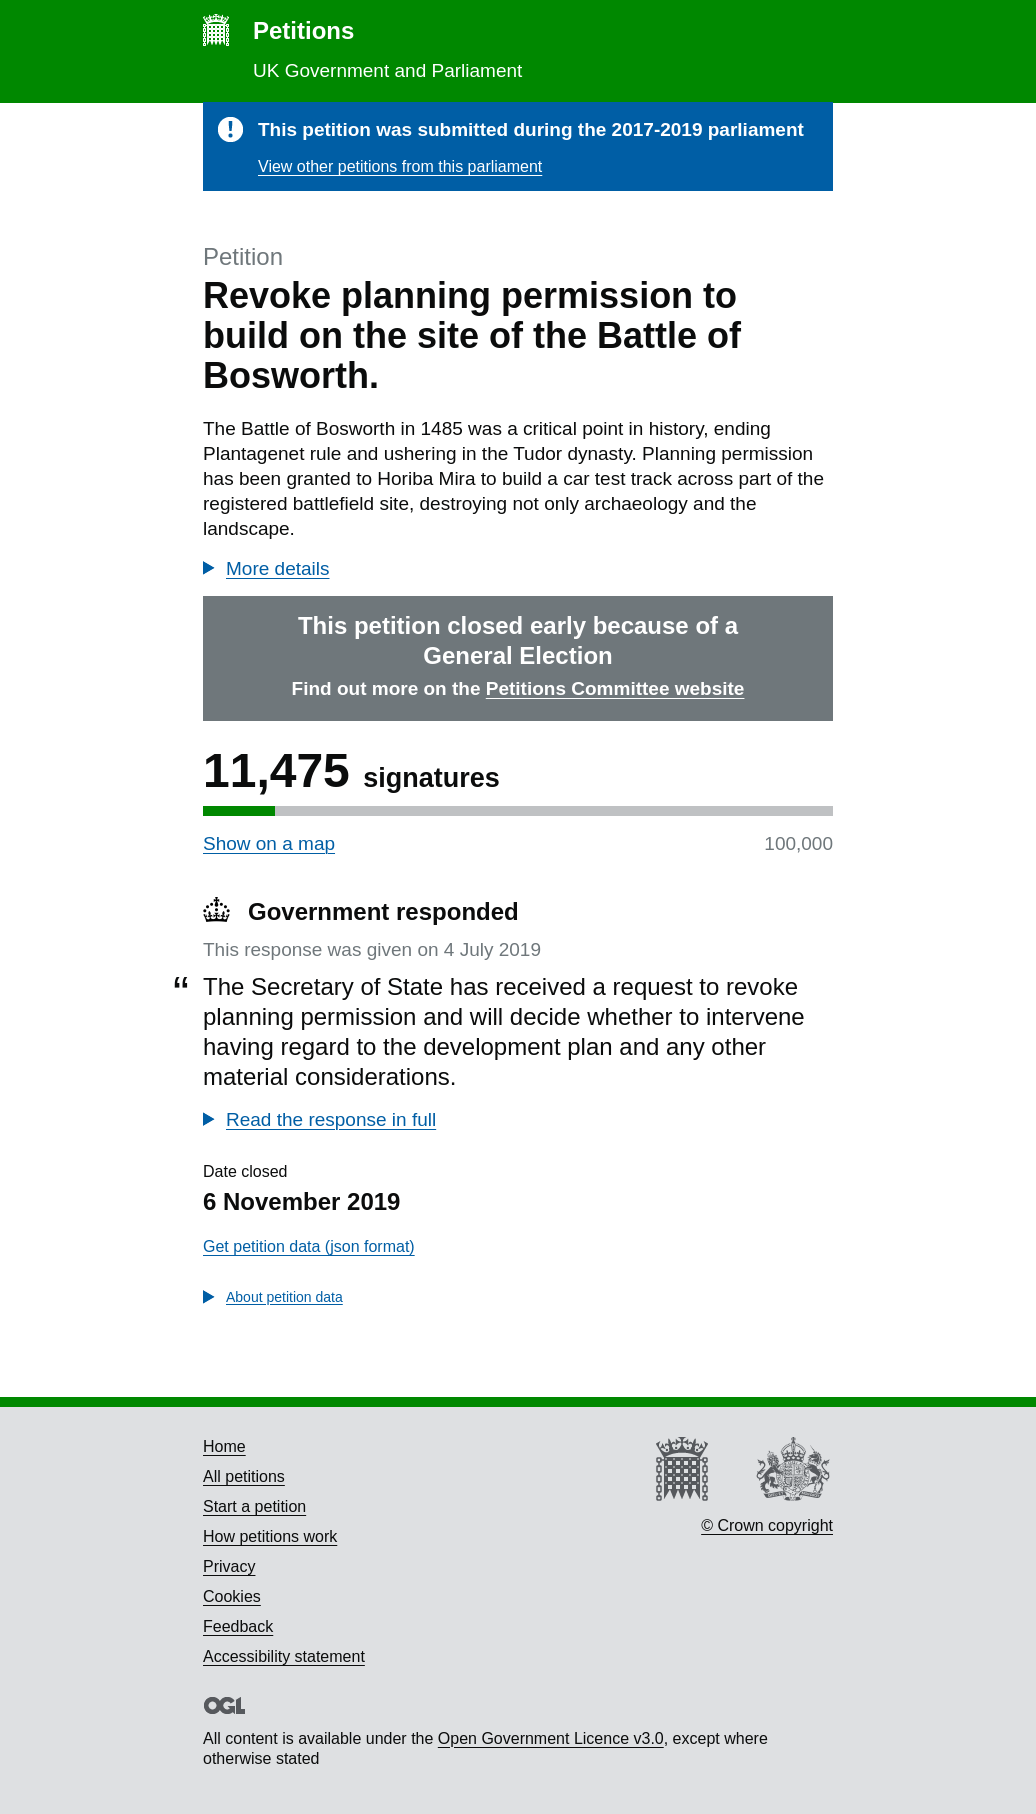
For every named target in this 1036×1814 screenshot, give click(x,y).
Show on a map (269, 843)
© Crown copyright (767, 1525)
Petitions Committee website (615, 688)
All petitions (244, 1476)
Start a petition (254, 1506)
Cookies (232, 1596)
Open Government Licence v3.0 (551, 1738)
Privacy (229, 1566)
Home (224, 1446)
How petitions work (270, 1536)
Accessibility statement (284, 1656)
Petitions (303, 30)
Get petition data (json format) (309, 1246)
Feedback (238, 1626)
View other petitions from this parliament (400, 166)
